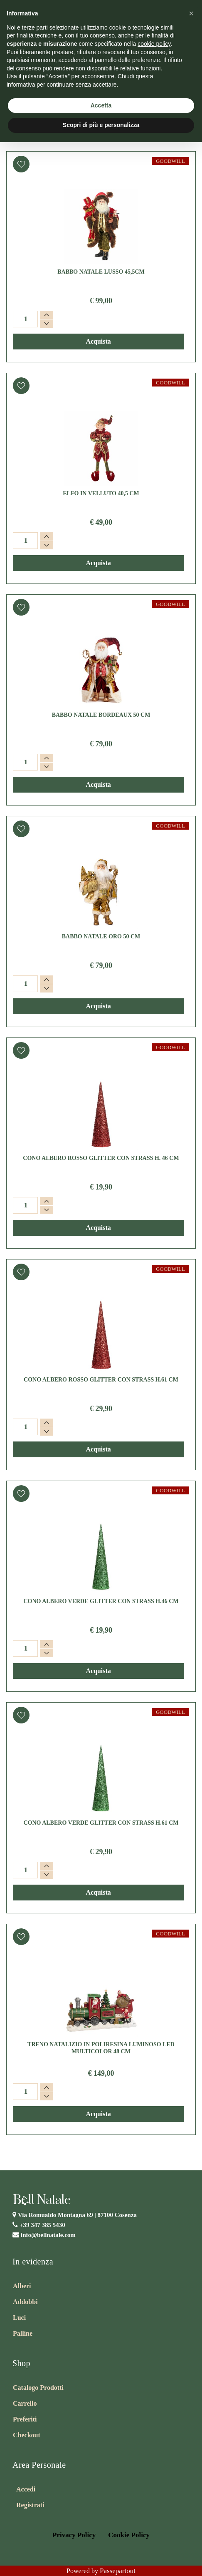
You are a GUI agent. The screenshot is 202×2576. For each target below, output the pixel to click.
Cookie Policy (129, 2535)
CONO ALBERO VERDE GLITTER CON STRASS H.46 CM (100, 1601)
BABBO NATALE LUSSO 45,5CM (101, 272)
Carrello (25, 2403)
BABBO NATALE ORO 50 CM (101, 936)
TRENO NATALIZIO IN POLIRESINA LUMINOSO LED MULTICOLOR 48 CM (101, 2048)
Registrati (30, 2505)
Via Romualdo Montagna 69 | (77, 2215)
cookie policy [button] (154, 43)
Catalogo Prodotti (38, 2387)
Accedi (25, 2489)
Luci (19, 2317)
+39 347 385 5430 (42, 2225)
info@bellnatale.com (48, 2235)
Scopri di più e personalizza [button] (101, 125)
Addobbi (25, 2301)
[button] (21, 164)
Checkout (26, 2435)
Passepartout (117, 2571)
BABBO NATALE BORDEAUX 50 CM (101, 715)
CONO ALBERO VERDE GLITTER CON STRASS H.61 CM (100, 1823)
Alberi (22, 2285)
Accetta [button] (101, 105)
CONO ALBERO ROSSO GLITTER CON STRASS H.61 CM (101, 1380)
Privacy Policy (74, 2535)
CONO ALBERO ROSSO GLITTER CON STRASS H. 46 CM (101, 1158)
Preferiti (25, 2419)
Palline (22, 2333)
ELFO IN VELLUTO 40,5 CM (101, 493)
